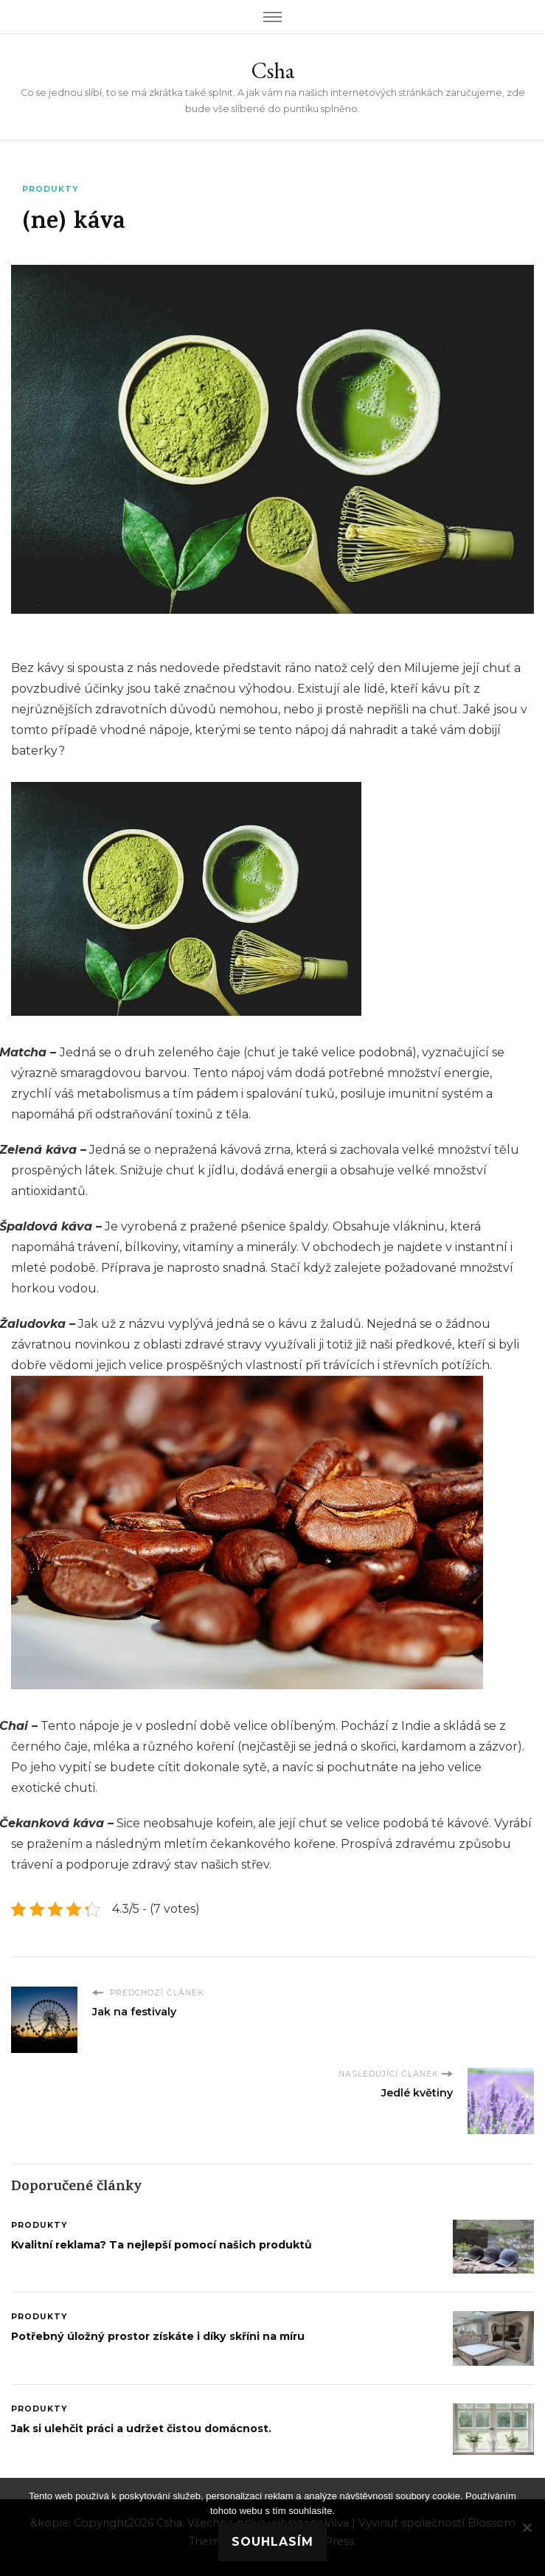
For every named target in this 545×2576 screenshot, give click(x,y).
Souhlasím (272, 2542)
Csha (272, 70)
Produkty (50, 189)
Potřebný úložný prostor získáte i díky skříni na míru (158, 2336)
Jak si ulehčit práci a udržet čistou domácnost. (141, 2428)
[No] (526, 2527)
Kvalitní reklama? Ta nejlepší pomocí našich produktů (161, 2244)
